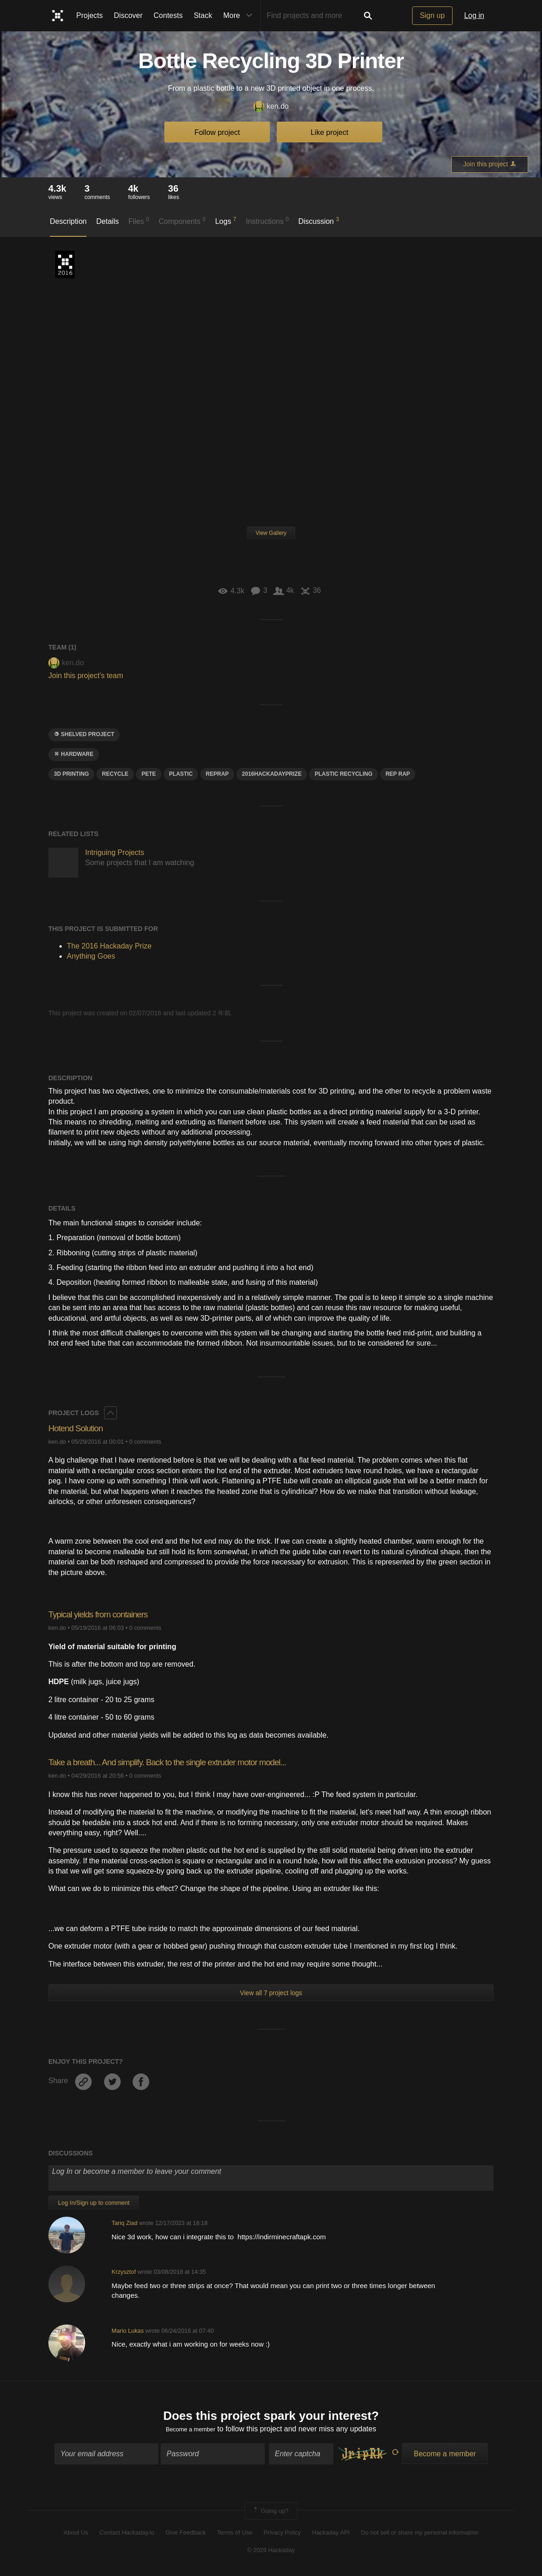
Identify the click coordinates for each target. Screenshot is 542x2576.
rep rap (397, 774)
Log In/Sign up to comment (93, 2202)
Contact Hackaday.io (126, 2535)
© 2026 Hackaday (271, 2553)
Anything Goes (91, 956)
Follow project (217, 132)
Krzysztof (123, 2271)
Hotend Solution (81, 1428)
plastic (180, 774)
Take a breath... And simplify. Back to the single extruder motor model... (191, 1762)
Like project (330, 132)
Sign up (432, 15)
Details (107, 221)
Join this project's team (85, 675)
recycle (115, 774)
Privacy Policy (282, 2535)
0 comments (145, 1441)
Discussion (318, 220)
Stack (203, 15)
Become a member (190, 2432)
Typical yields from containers (108, 1614)
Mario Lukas (127, 2330)
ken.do (271, 106)
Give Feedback (185, 2535)
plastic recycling (343, 774)
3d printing (71, 774)
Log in (474, 15)
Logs (225, 220)
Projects (89, 15)
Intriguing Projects (114, 852)
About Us (76, 2535)
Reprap (217, 774)
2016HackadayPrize (272, 774)
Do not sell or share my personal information (419, 2535)
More (239, 15)
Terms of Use (234, 2535)
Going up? (270, 2514)
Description (68, 221)
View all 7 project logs (271, 1992)
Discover (128, 15)
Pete (148, 774)
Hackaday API (331, 2535)
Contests (168, 15)
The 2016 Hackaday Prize (65, 264)
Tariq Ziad (124, 2222)
